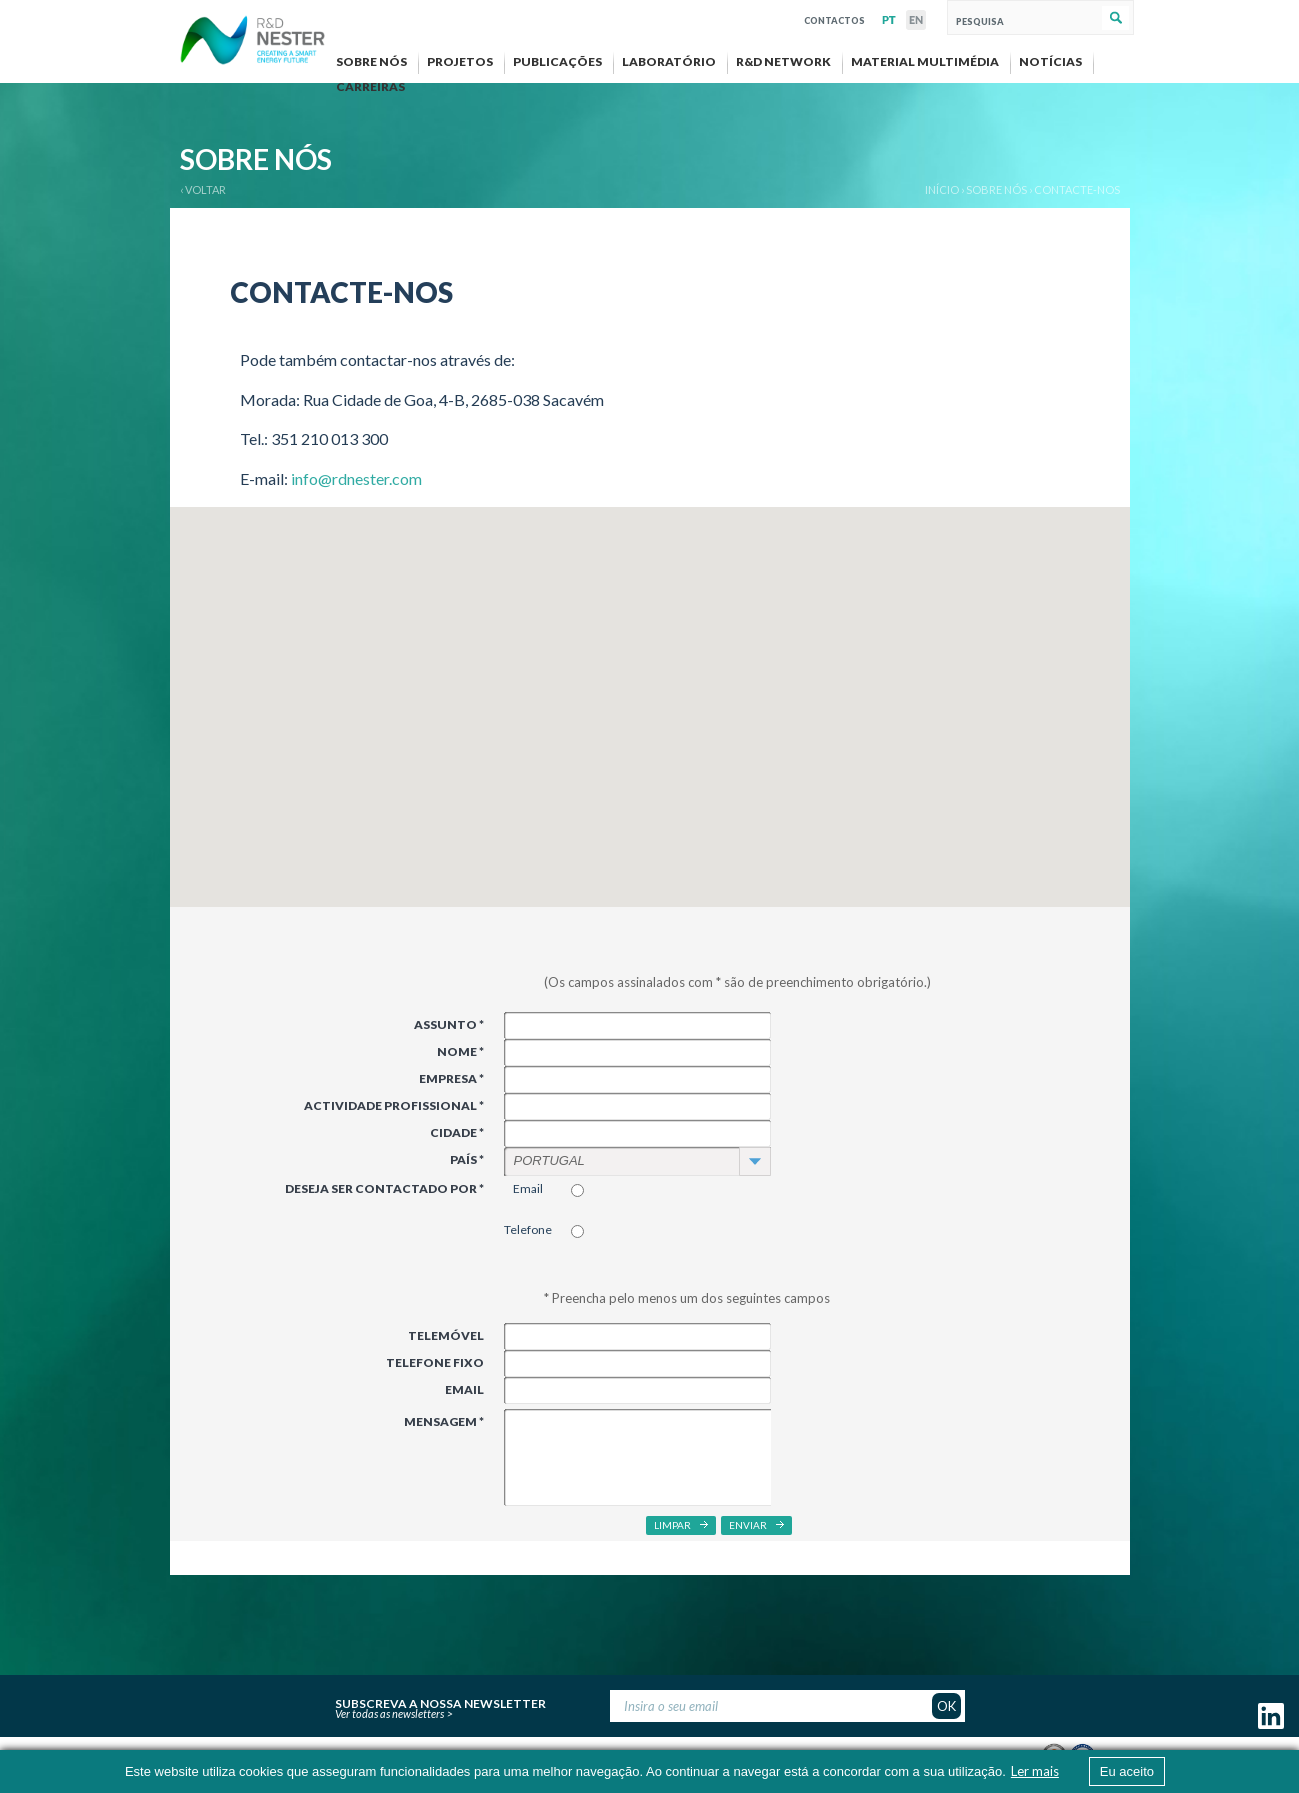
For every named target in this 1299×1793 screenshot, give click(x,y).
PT (889, 20)
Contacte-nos (1077, 189)
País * (467, 1159)
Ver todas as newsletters (389, 1713)
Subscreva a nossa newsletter (440, 1701)
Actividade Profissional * (394, 1105)
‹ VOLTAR (203, 189)
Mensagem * (444, 1421)
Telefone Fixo (435, 1362)
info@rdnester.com (356, 478)
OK (946, 1706)
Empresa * (451, 1078)
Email (528, 1188)
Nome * (460, 1051)
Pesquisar (1115, 18)
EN (916, 20)
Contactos (834, 18)
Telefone (528, 1229)
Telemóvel (446, 1335)
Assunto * (449, 1024)
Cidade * (457, 1132)
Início (942, 189)
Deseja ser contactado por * (384, 1188)
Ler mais (1035, 1771)
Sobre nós (996, 189)
